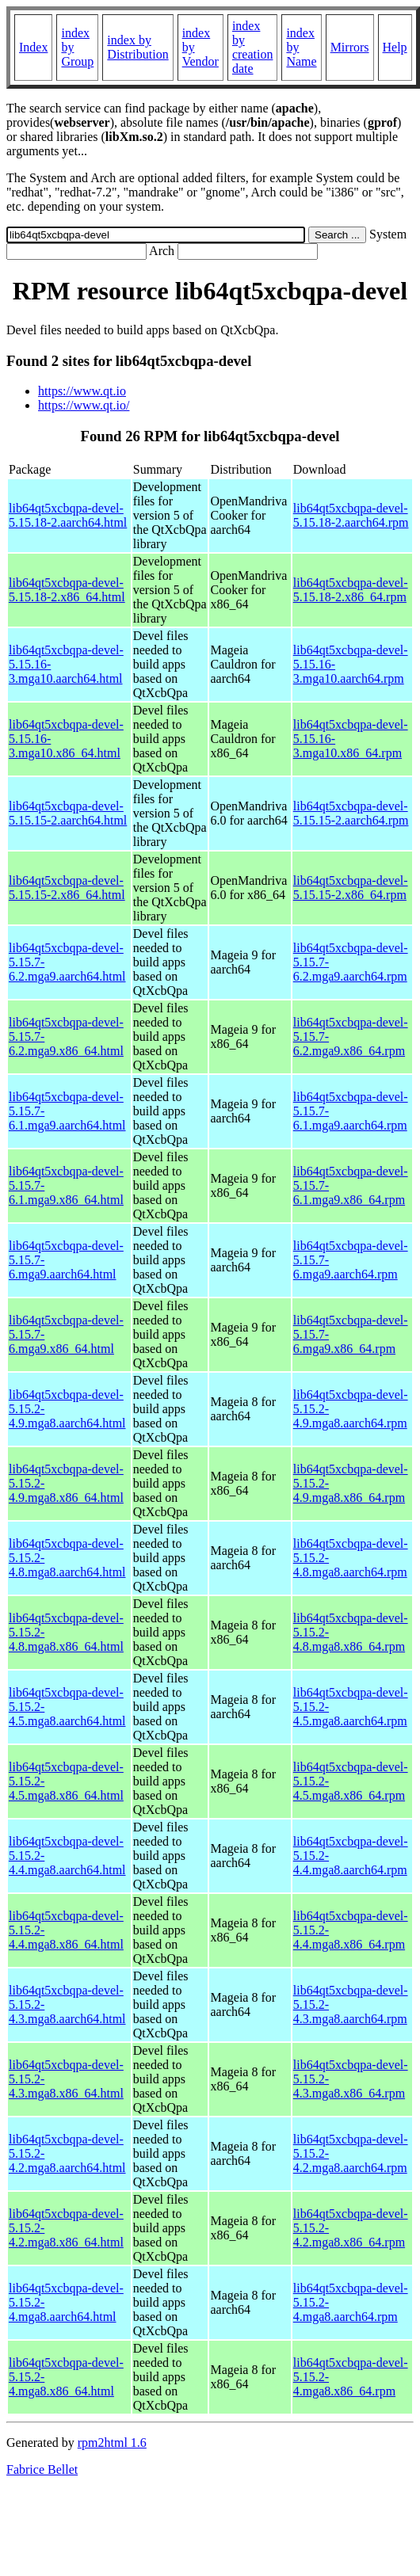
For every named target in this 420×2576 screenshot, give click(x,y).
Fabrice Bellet (42, 2469)
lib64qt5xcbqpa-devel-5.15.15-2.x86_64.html (67, 887)
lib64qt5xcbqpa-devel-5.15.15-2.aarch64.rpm (351, 813)
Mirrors (349, 47)
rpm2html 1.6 (112, 2442)
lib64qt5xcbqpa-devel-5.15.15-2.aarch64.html (68, 813)
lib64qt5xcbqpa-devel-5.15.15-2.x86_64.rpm (350, 887)
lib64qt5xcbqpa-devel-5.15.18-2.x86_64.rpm (350, 590)
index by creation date (252, 47)
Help (395, 47)
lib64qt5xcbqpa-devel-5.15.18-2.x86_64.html (67, 590)
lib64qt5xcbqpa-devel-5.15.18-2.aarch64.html (68, 515)
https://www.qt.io (82, 391)
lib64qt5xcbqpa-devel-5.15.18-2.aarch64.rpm (351, 515)
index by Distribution (137, 47)
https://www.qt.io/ (83, 405)
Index (33, 47)
